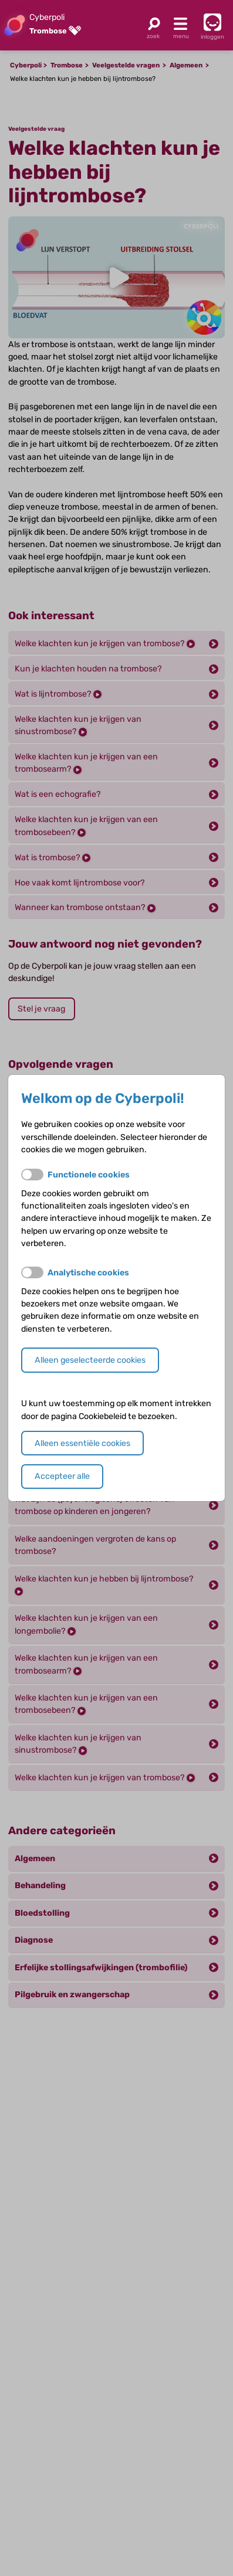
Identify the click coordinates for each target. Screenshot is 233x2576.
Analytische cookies (88, 1273)
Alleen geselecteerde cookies (90, 1360)
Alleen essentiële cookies (82, 1443)
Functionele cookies (89, 1175)
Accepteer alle (62, 1476)
